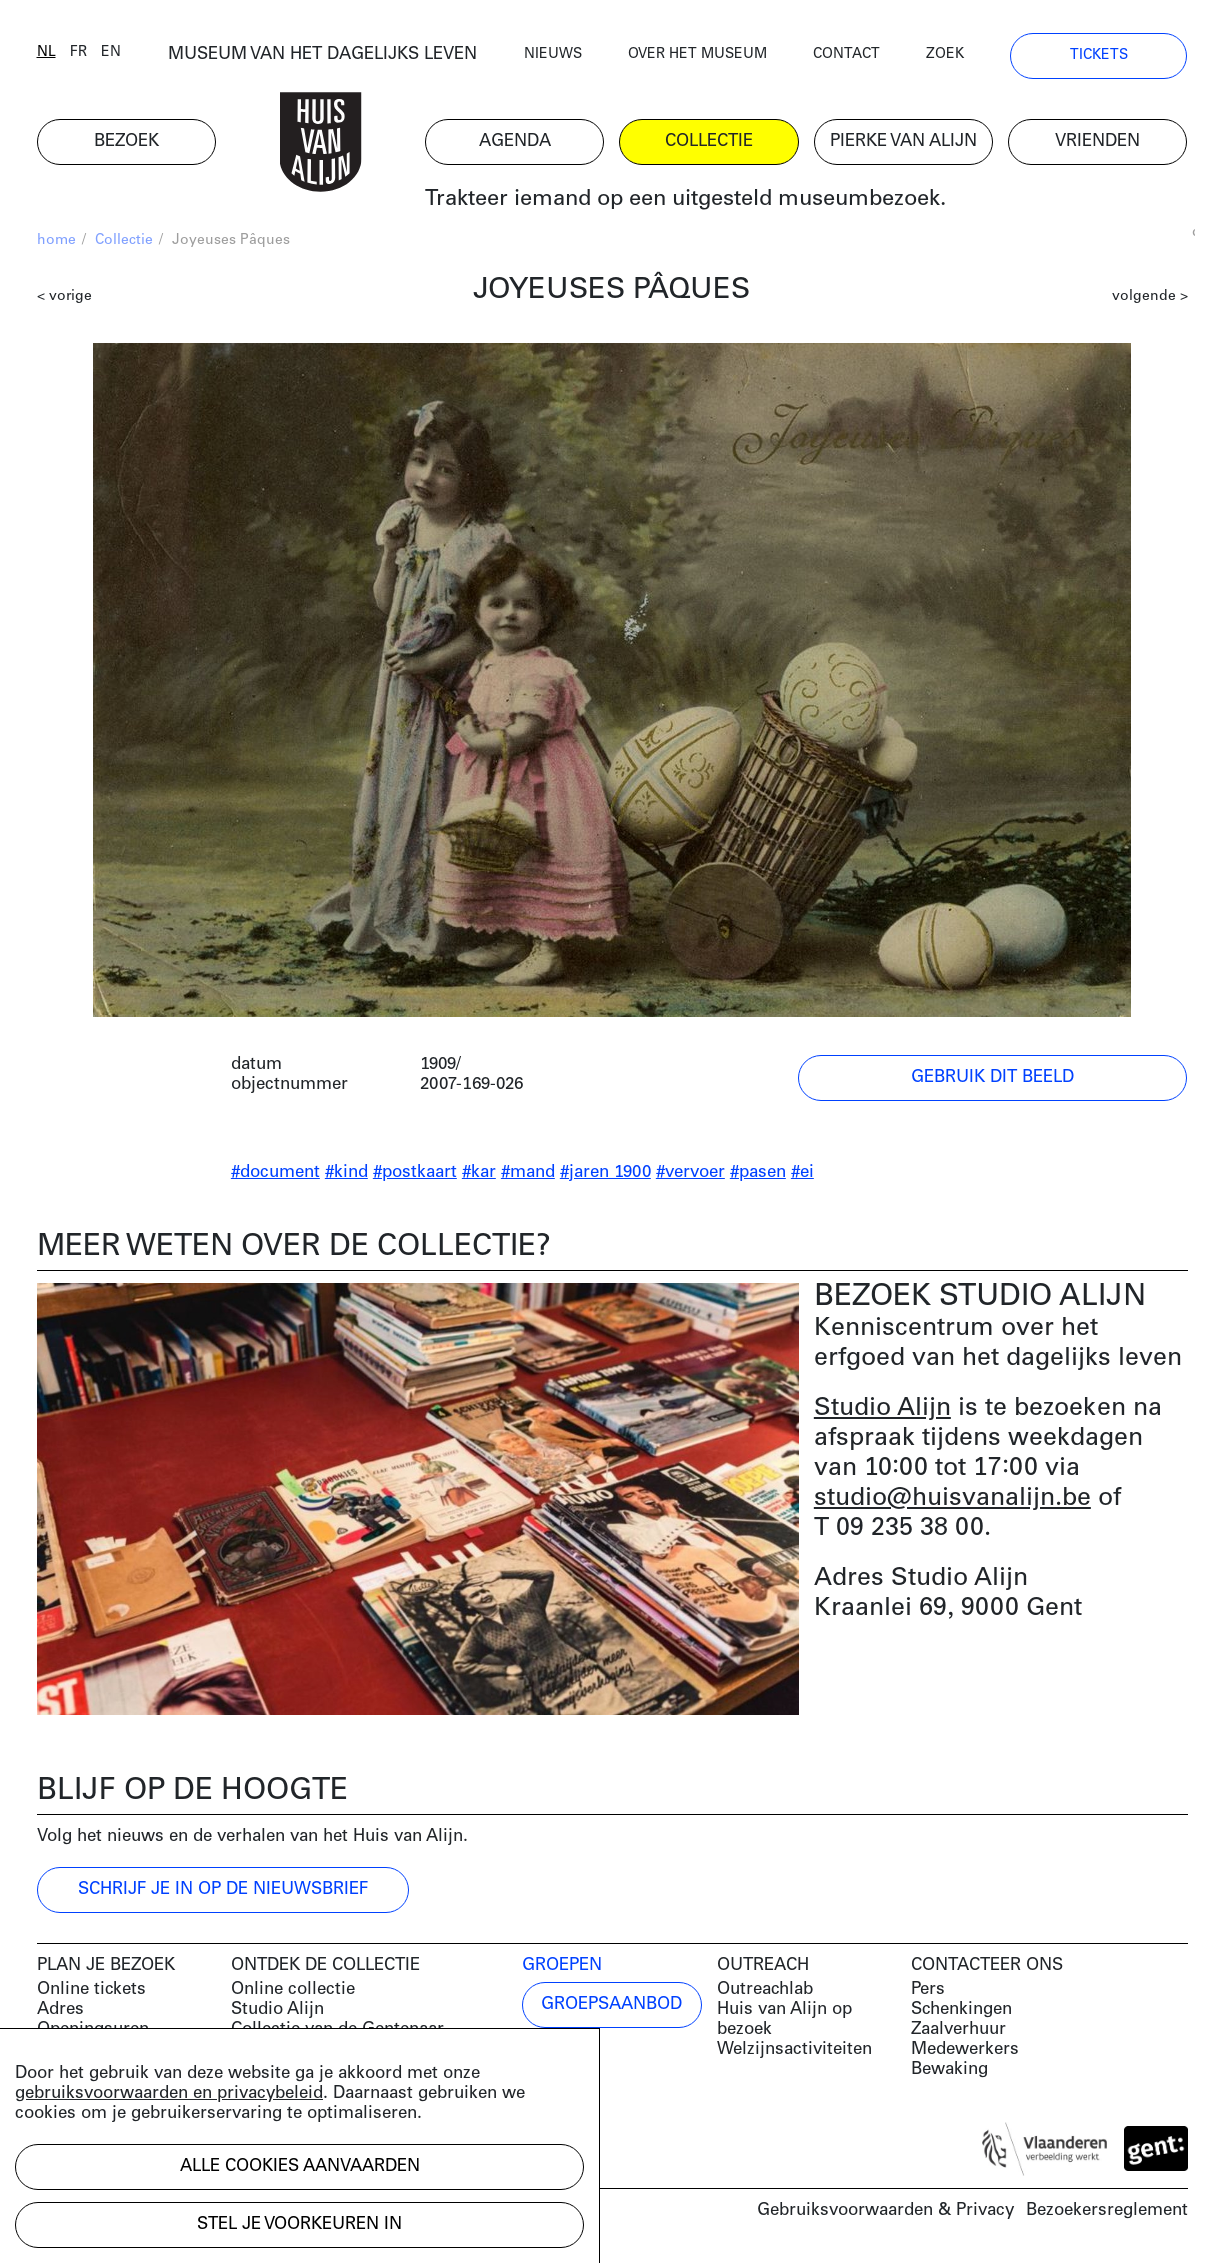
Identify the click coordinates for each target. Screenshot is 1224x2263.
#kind (346, 1172)
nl (46, 52)
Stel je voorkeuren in (299, 2224)
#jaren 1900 (605, 1172)
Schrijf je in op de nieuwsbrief (223, 1889)
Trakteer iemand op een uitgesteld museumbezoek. (685, 199)
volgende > (1150, 296)
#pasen (758, 1172)
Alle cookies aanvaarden (300, 2166)
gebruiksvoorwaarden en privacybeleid (169, 2093)
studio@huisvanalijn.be (952, 1498)
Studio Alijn (882, 1408)
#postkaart (415, 1172)
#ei (802, 1172)
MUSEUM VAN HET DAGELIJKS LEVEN (322, 54)
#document (275, 1172)
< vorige (64, 296)
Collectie (124, 240)
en (111, 52)
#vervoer (690, 1172)
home (56, 240)
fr (78, 52)
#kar (479, 1172)
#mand (528, 1172)
